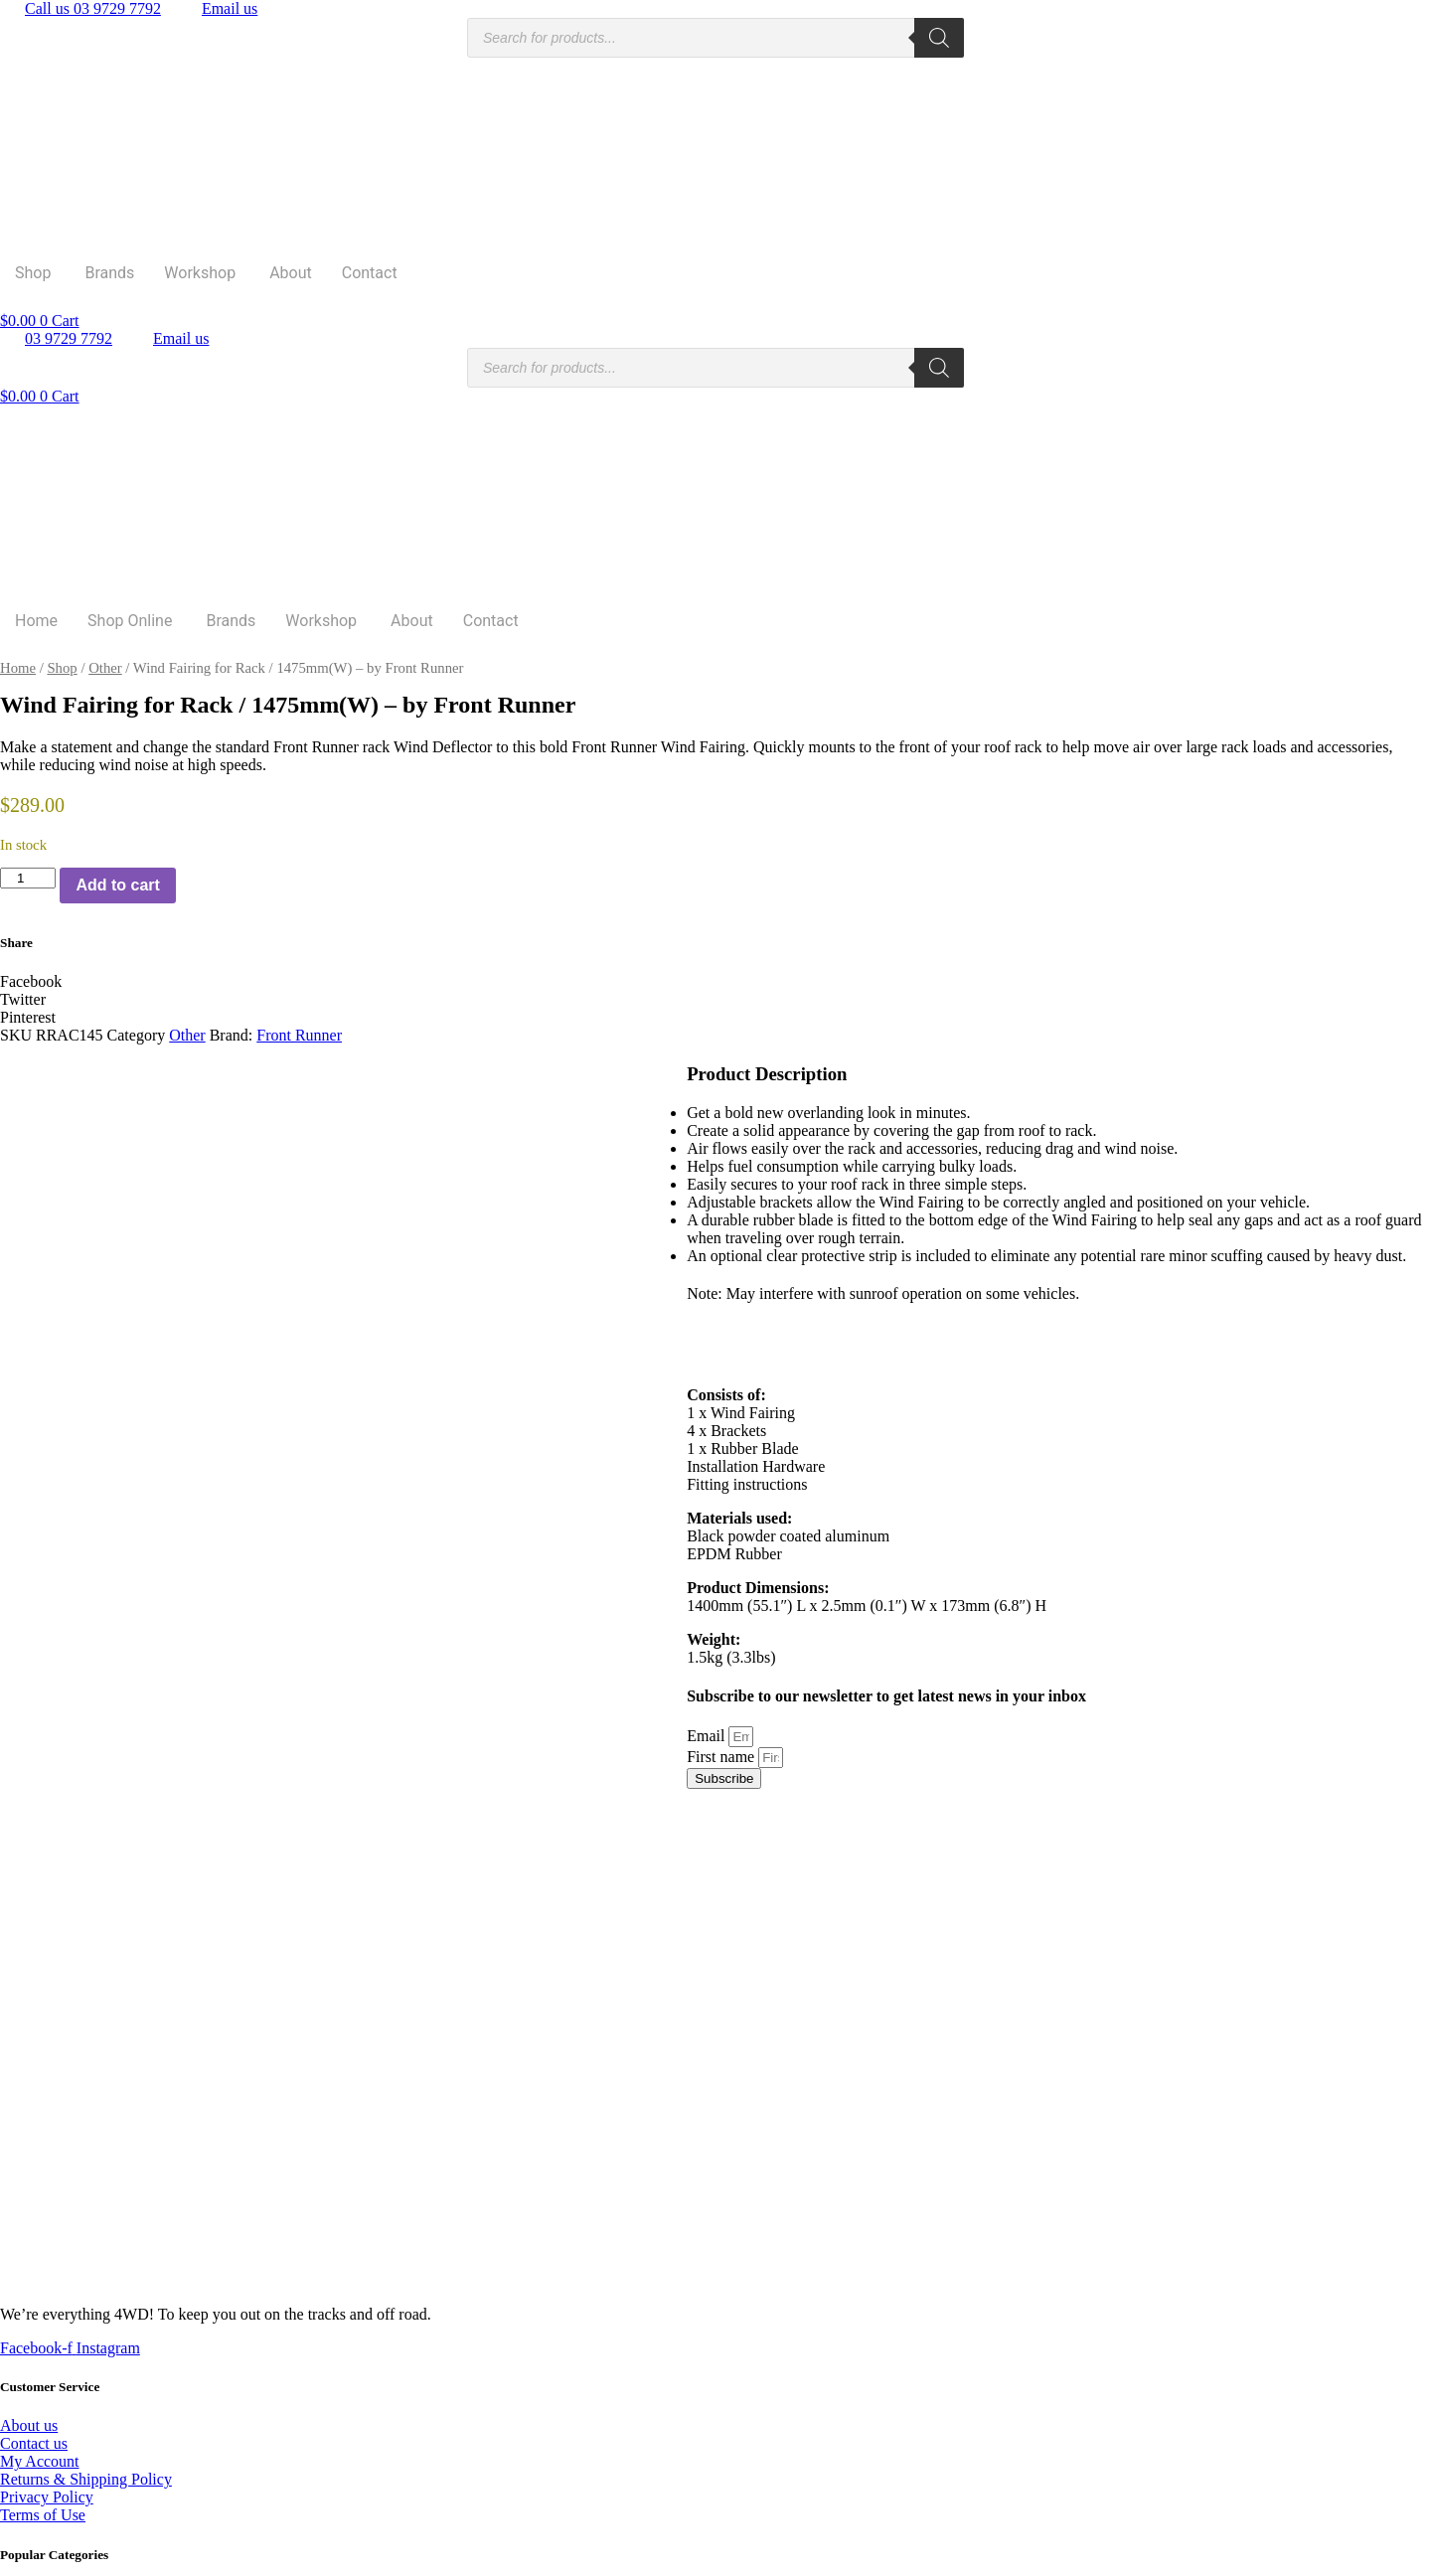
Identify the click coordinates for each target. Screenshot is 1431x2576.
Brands (109, 272)
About (290, 272)
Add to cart (117, 885)
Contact (370, 272)
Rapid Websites (457, 2566)
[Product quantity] (28, 878)
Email (707, 1735)
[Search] (939, 38)
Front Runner (299, 1035)
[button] (715, 982)
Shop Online (129, 620)
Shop (33, 272)
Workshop (200, 272)
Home (36, 620)
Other (105, 668)
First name (722, 1756)
